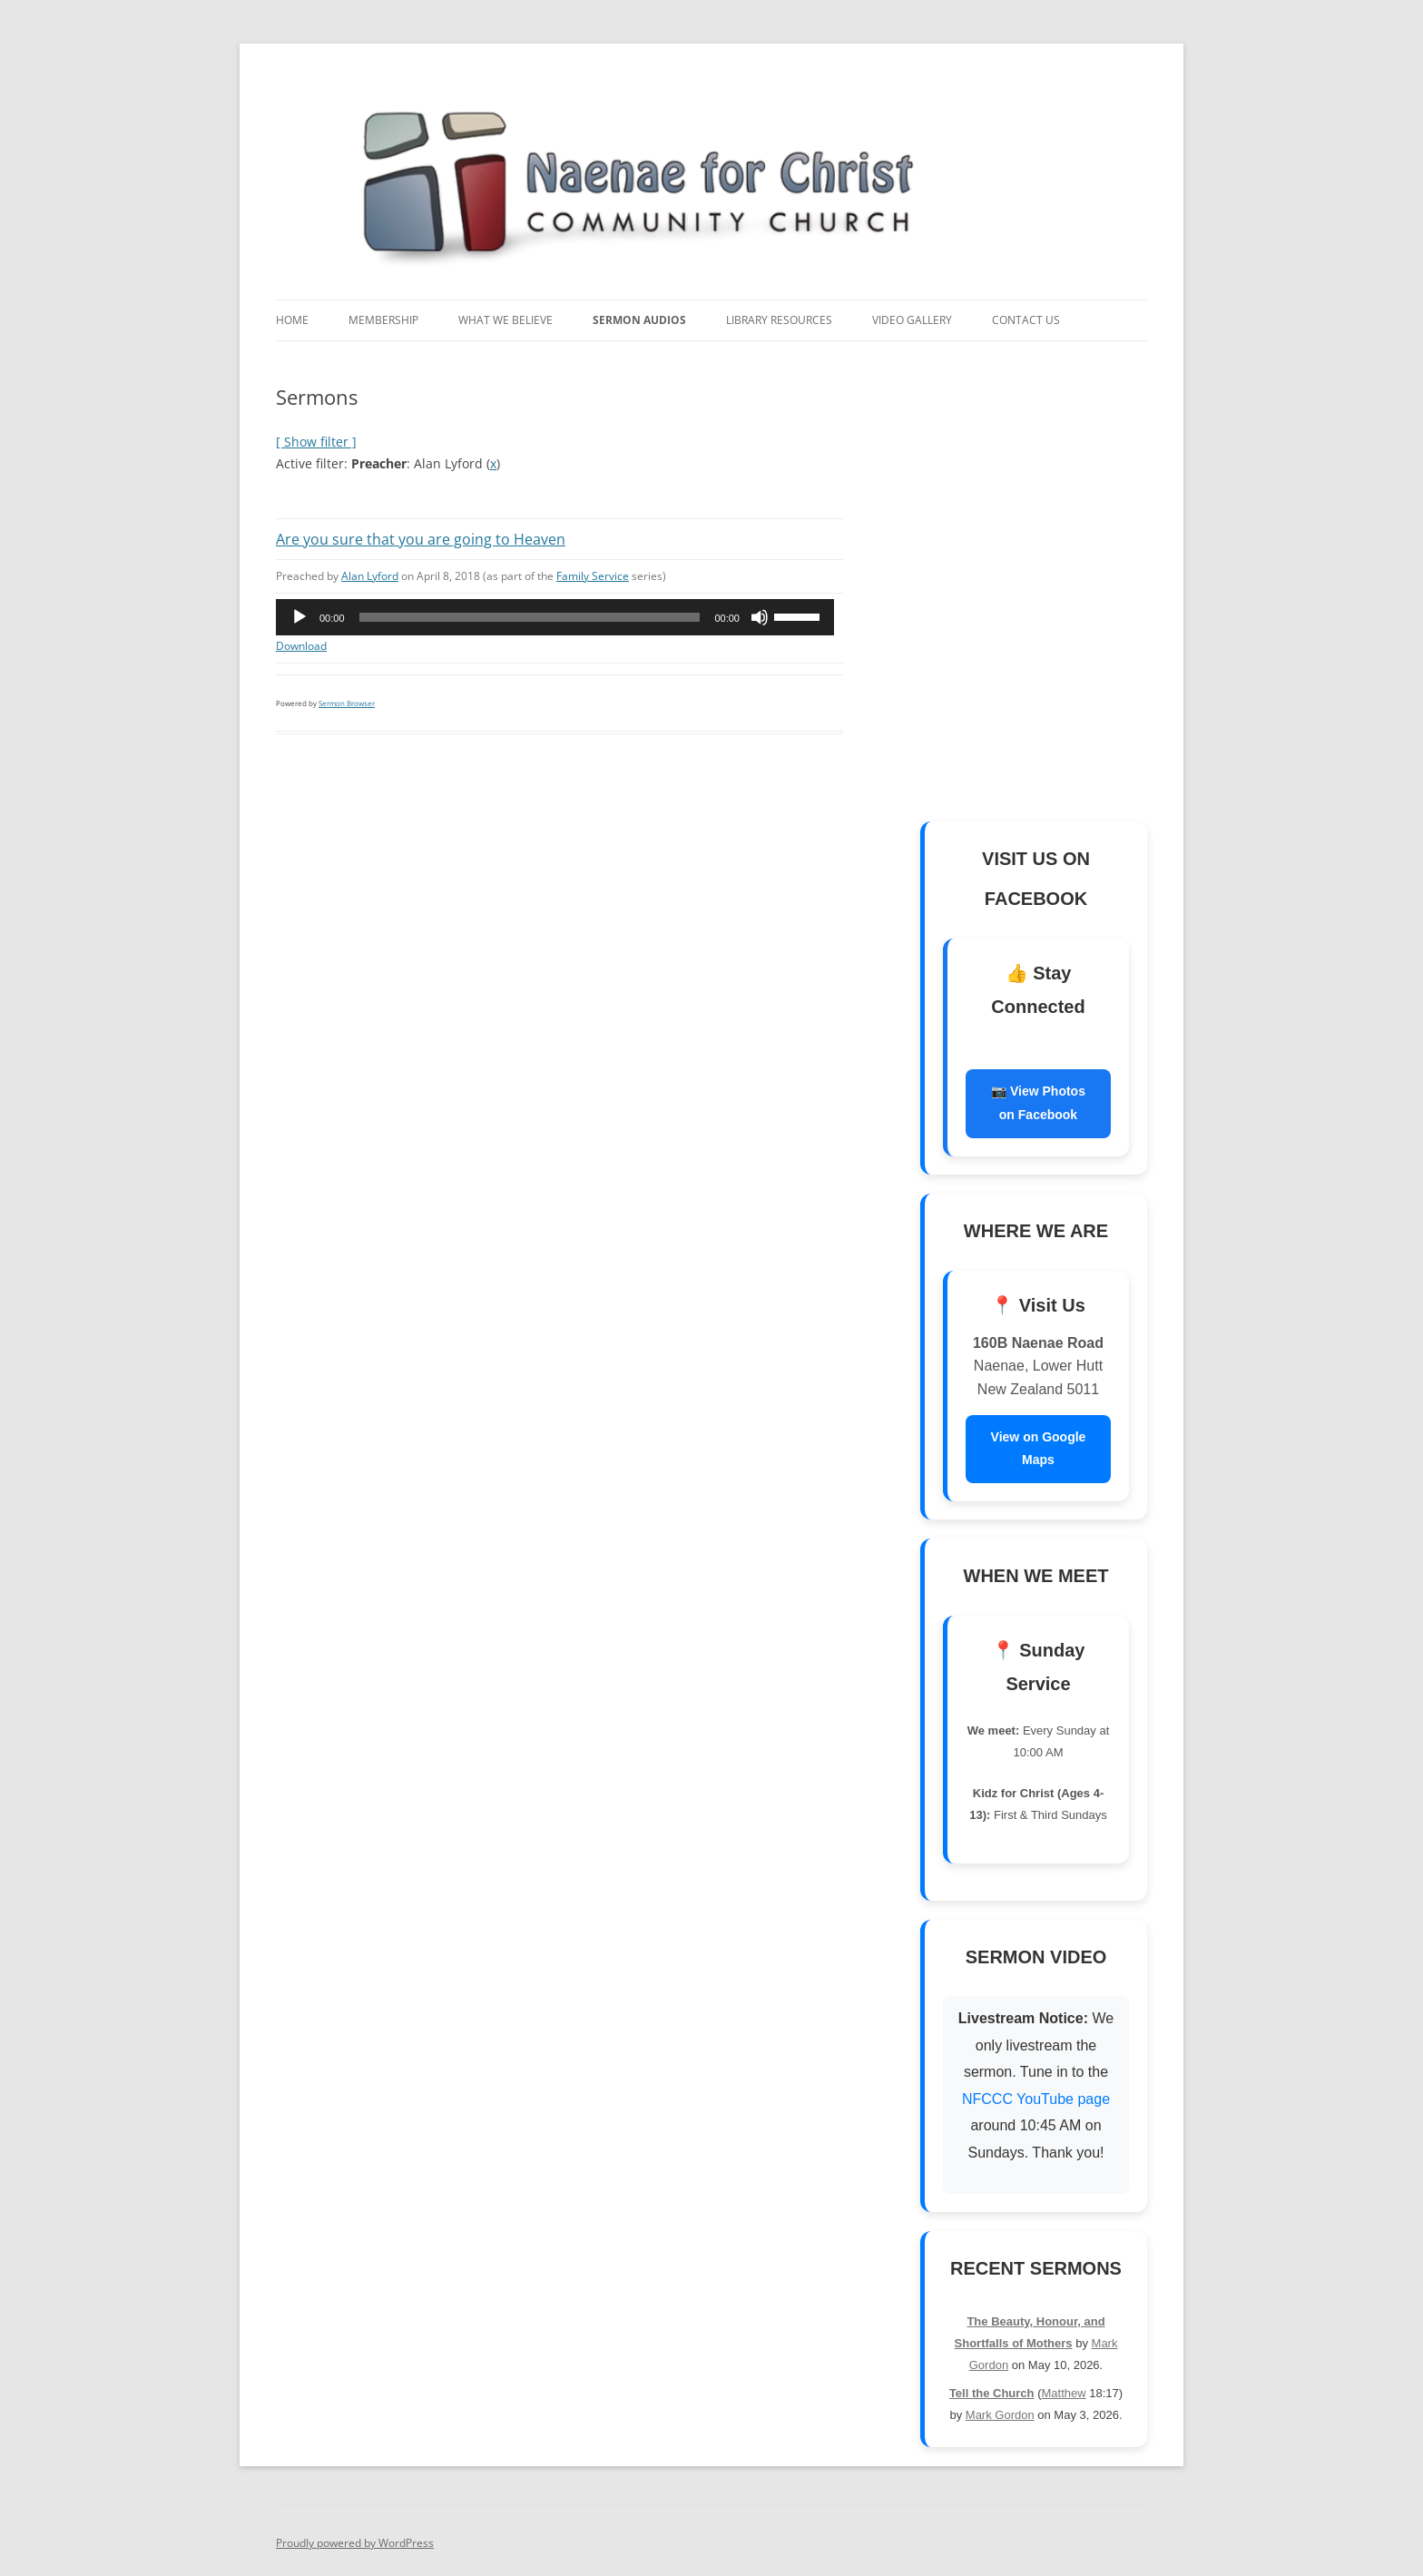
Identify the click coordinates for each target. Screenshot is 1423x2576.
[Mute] (760, 617)
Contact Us (1026, 320)
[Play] (299, 617)
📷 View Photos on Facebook (1038, 1103)
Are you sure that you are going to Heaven (420, 539)
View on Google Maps (1038, 1449)
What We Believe (505, 320)
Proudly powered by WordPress (355, 2543)
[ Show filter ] (316, 441)
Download (301, 646)
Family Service (592, 576)
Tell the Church (992, 2393)
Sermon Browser (347, 703)
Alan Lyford (369, 576)
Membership (383, 320)
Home (292, 320)
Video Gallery (912, 320)
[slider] (530, 617)
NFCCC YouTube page (1036, 2099)
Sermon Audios (639, 320)
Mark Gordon (1000, 2415)
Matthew (1064, 2393)
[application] (555, 617)
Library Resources (779, 320)
